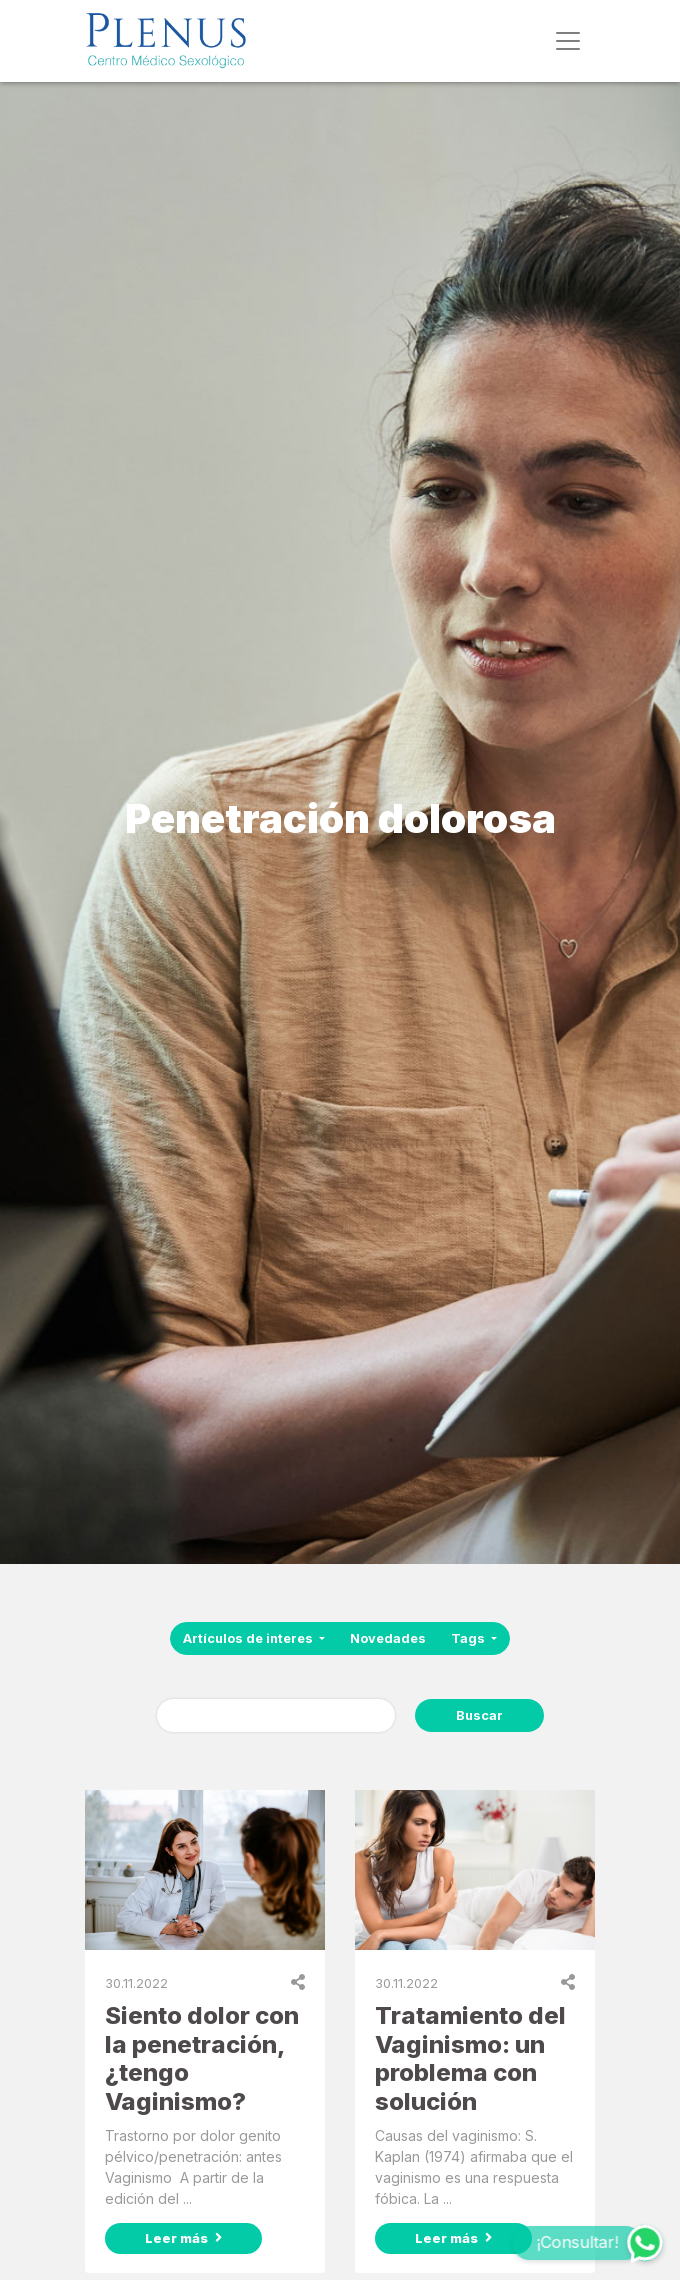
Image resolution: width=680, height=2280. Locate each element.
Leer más (183, 2238)
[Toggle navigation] (568, 41)
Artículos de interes (249, 1638)
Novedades (388, 1638)
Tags (469, 1638)
